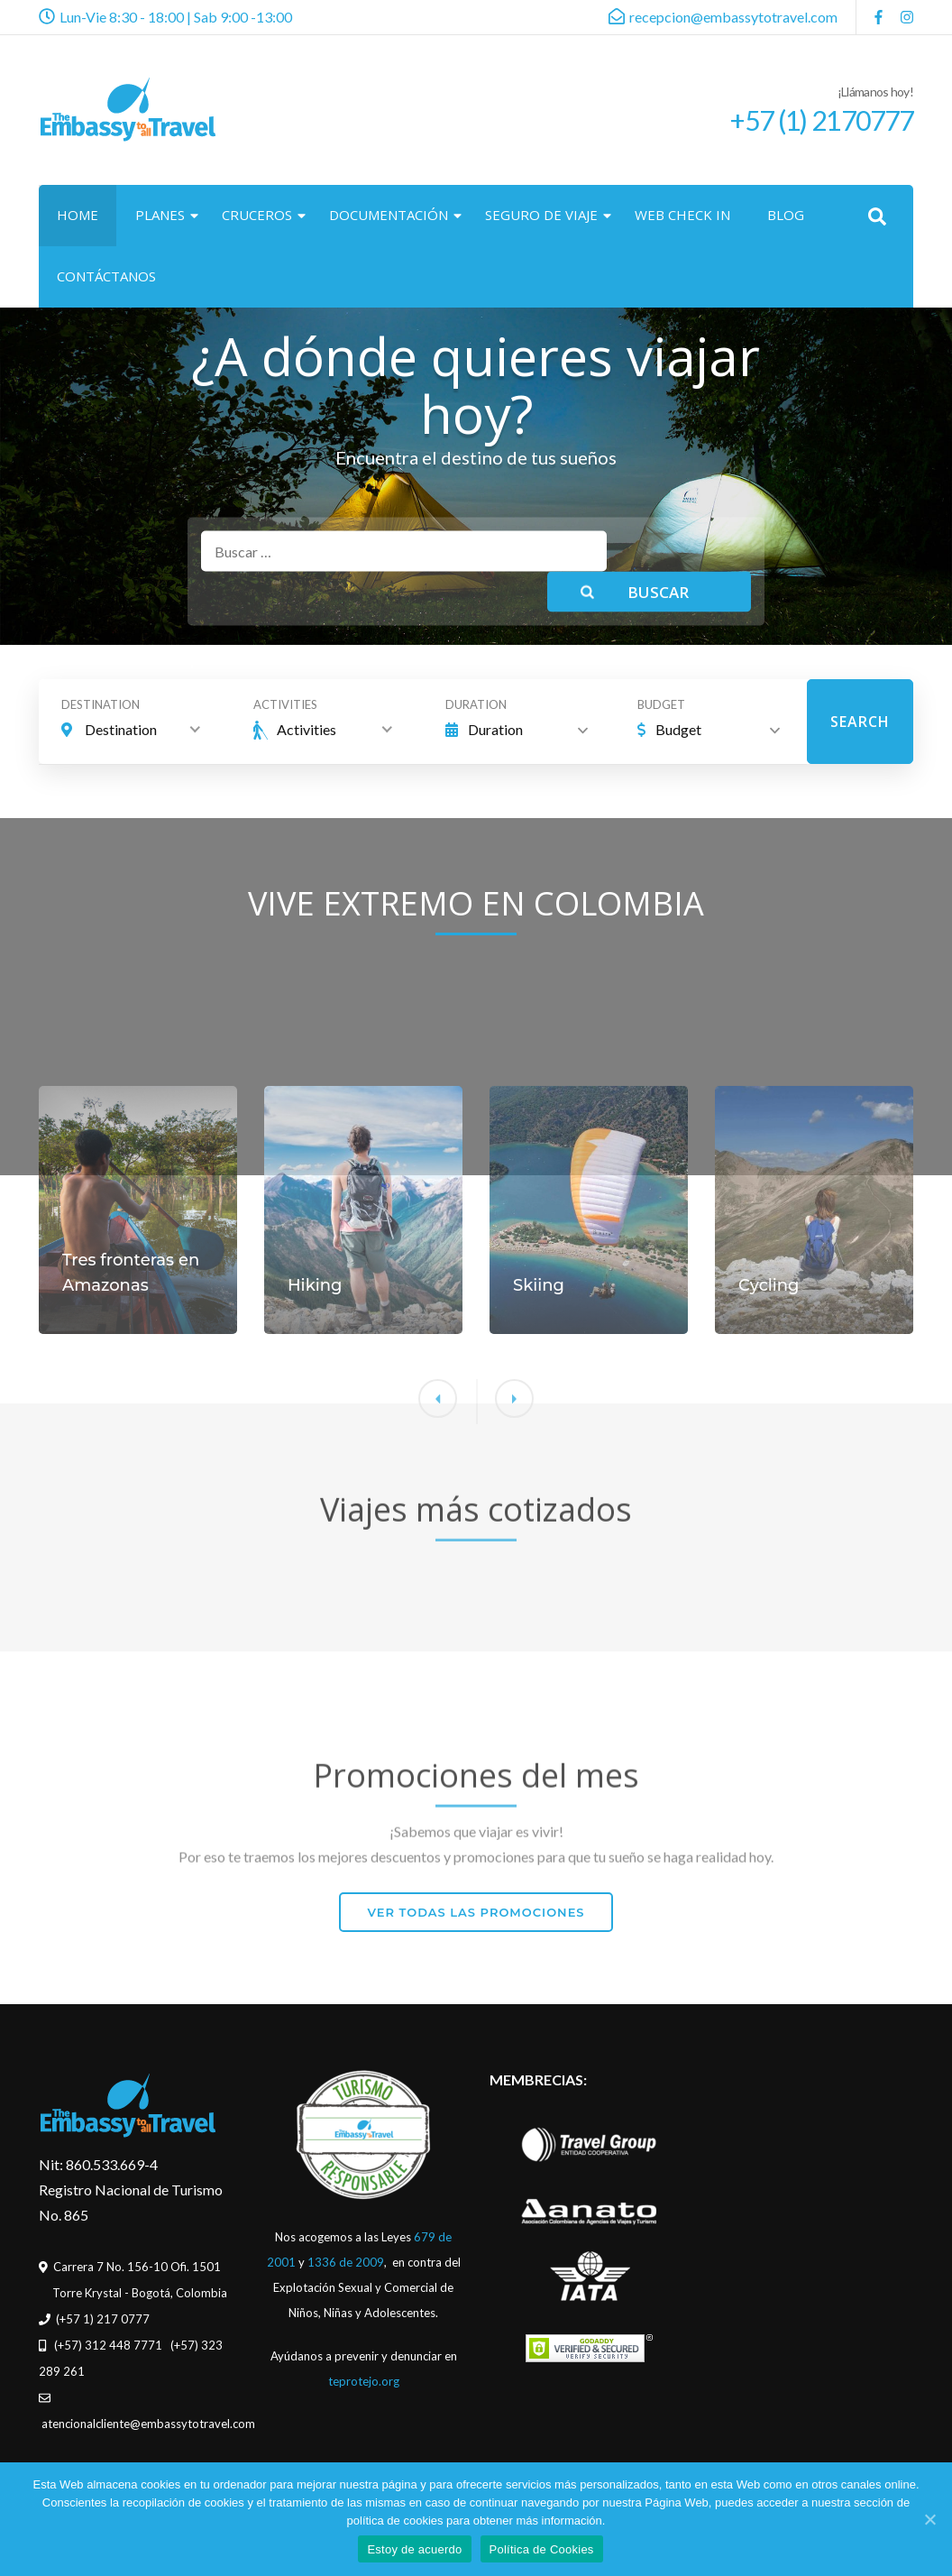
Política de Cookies (542, 2549)
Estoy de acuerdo (414, 2549)
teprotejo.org (363, 2381)
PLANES (160, 215)
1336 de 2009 (345, 2262)
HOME (77, 215)
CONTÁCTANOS (106, 276)
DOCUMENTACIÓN (388, 215)
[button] (514, 1569)
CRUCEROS (257, 215)
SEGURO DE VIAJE (541, 215)
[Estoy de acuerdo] (929, 2519)
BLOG (785, 215)
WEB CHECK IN (682, 215)
